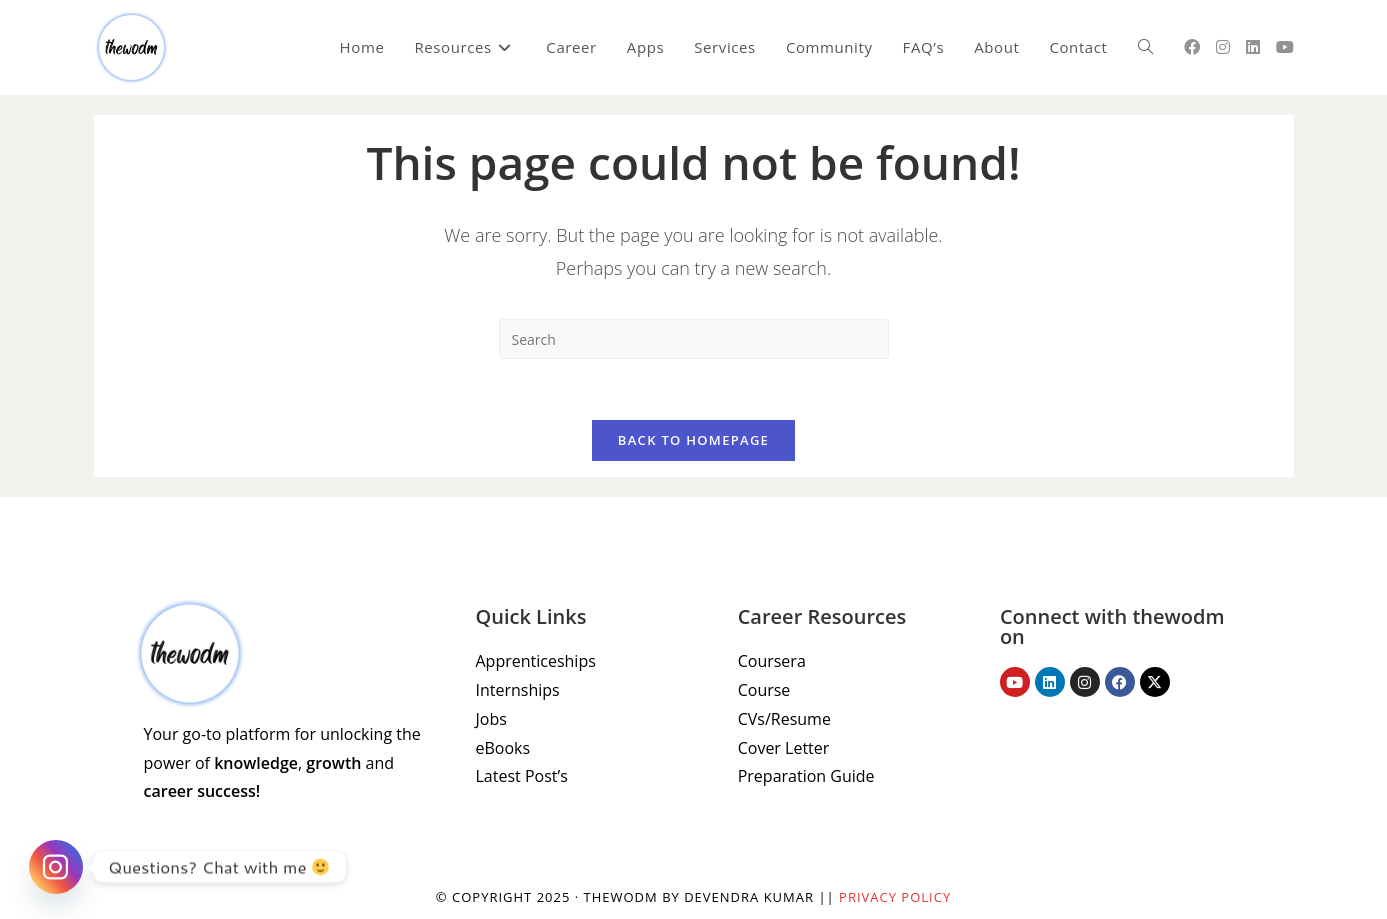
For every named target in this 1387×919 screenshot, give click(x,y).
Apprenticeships (536, 661)
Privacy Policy (895, 897)
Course (764, 690)
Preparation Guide (806, 776)
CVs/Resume (784, 719)
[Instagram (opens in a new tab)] (1223, 47)
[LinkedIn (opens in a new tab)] (1253, 47)
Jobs (491, 719)
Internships (518, 690)
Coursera (772, 661)
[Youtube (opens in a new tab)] (1285, 47)
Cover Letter (784, 748)
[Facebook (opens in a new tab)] (1192, 47)
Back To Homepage (693, 440)
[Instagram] (56, 867)
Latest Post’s (522, 776)
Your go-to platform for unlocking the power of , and (282, 763)
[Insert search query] (694, 339)
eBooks (503, 748)
